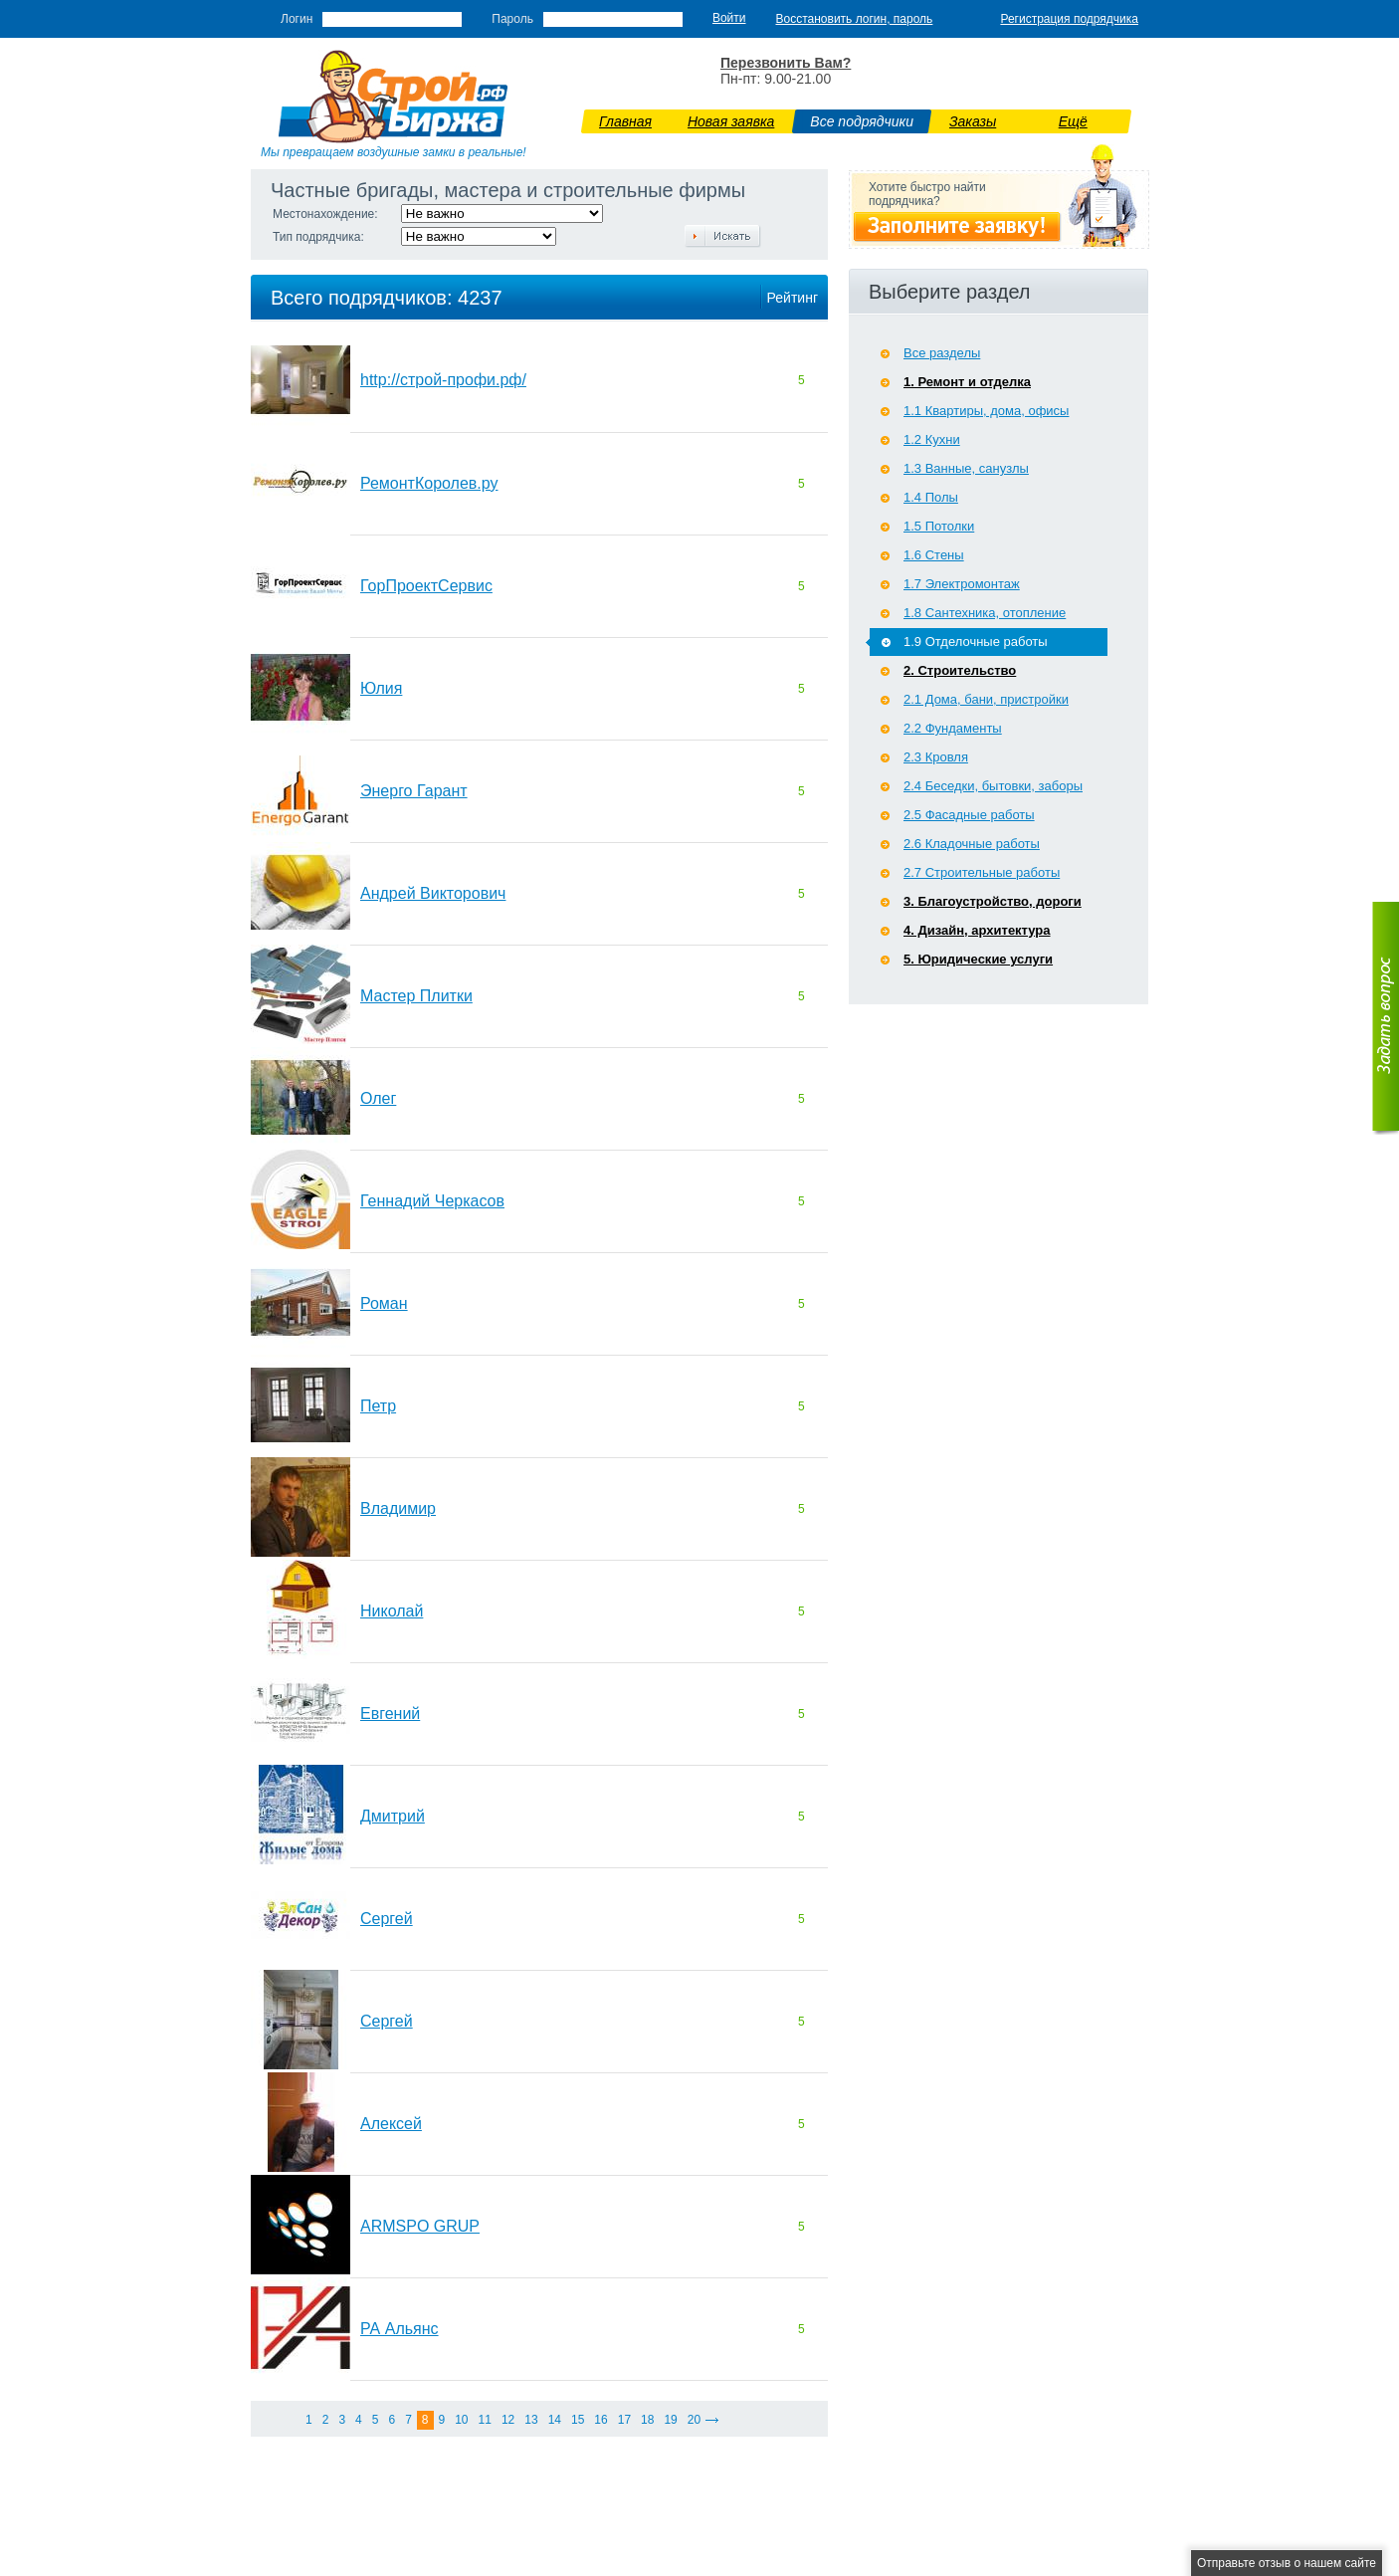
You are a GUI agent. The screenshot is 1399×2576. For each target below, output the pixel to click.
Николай (391, 1611)
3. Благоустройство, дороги (992, 901)
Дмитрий (392, 1816)
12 (507, 2420)
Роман (384, 1303)
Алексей (391, 2123)
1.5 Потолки (938, 526)
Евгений (390, 1713)
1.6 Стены (933, 554)
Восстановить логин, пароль (854, 19)
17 (624, 2420)
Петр (378, 1405)
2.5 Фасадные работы (969, 814)
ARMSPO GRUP (420, 2226)
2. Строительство (959, 670)
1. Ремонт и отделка (967, 381)
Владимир (398, 1508)
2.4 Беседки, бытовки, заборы (993, 785)
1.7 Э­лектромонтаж (961, 583)
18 (647, 2420)
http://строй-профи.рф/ (443, 379)
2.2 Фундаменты (952, 728)
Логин (296, 19)
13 (530, 2420)
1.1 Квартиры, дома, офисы (986, 410)
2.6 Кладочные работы (971, 843)
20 (694, 2420)
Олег (378, 1098)
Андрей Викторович (432, 893)
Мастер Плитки (416, 995)
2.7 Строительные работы (981, 872)
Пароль (512, 19)
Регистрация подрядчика (1069, 19)
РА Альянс (399, 2328)
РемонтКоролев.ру (429, 483)
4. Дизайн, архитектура (977, 930)
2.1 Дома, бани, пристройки (986, 699)
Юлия (381, 688)
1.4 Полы (930, 497)
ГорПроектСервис (426, 585)
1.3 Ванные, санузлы (966, 468)
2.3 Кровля (935, 757)
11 (485, 2420)
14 (554, 2420)
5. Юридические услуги (978, 959)
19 (670, 2420)
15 (577, 2420)
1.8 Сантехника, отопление (984, 612)
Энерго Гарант (414, 790)
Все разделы (941, 352)
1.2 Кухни (931, 439)
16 (600, 2420)
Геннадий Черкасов (432, 1200)
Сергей (386, 1918)
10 (461, 2420)
